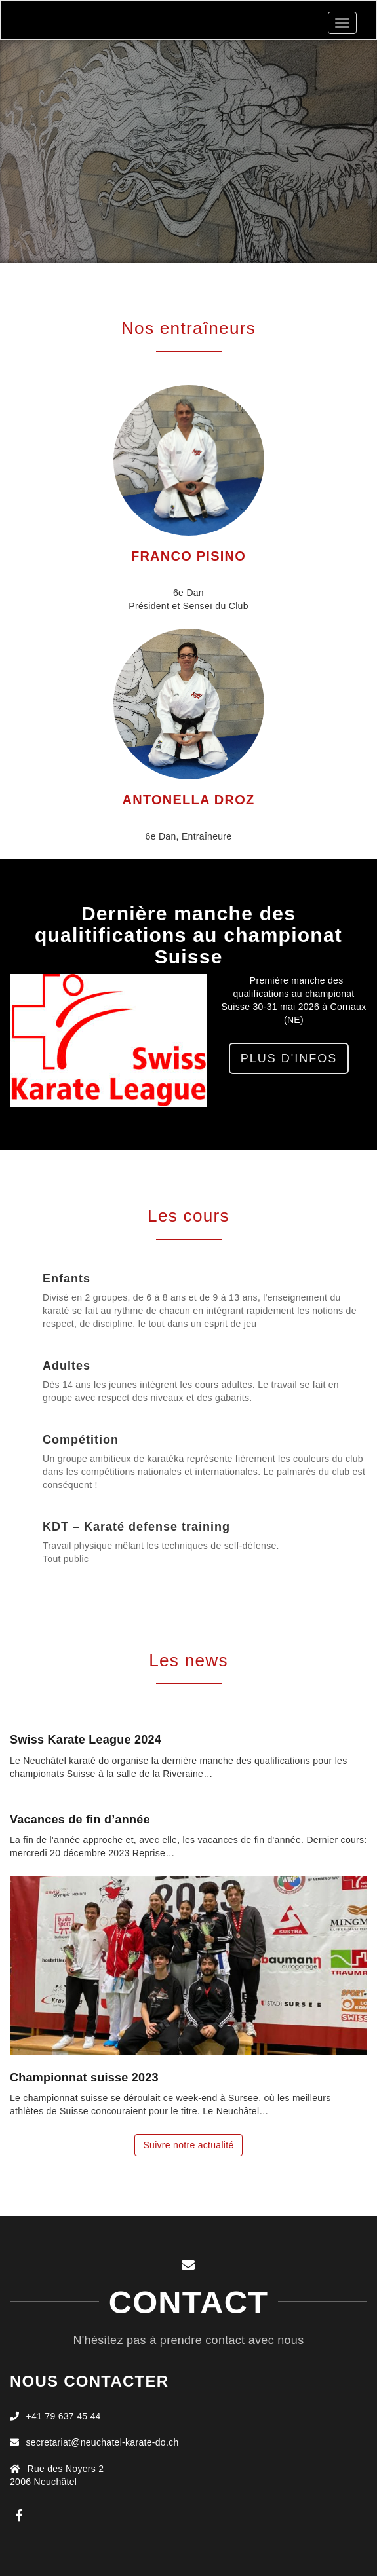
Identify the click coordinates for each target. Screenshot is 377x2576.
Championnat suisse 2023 (84, 2077)
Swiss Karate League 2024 (85, 1739)
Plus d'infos (289, 1058)
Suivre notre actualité (188, 2145)
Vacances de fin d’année (80, 1819)
